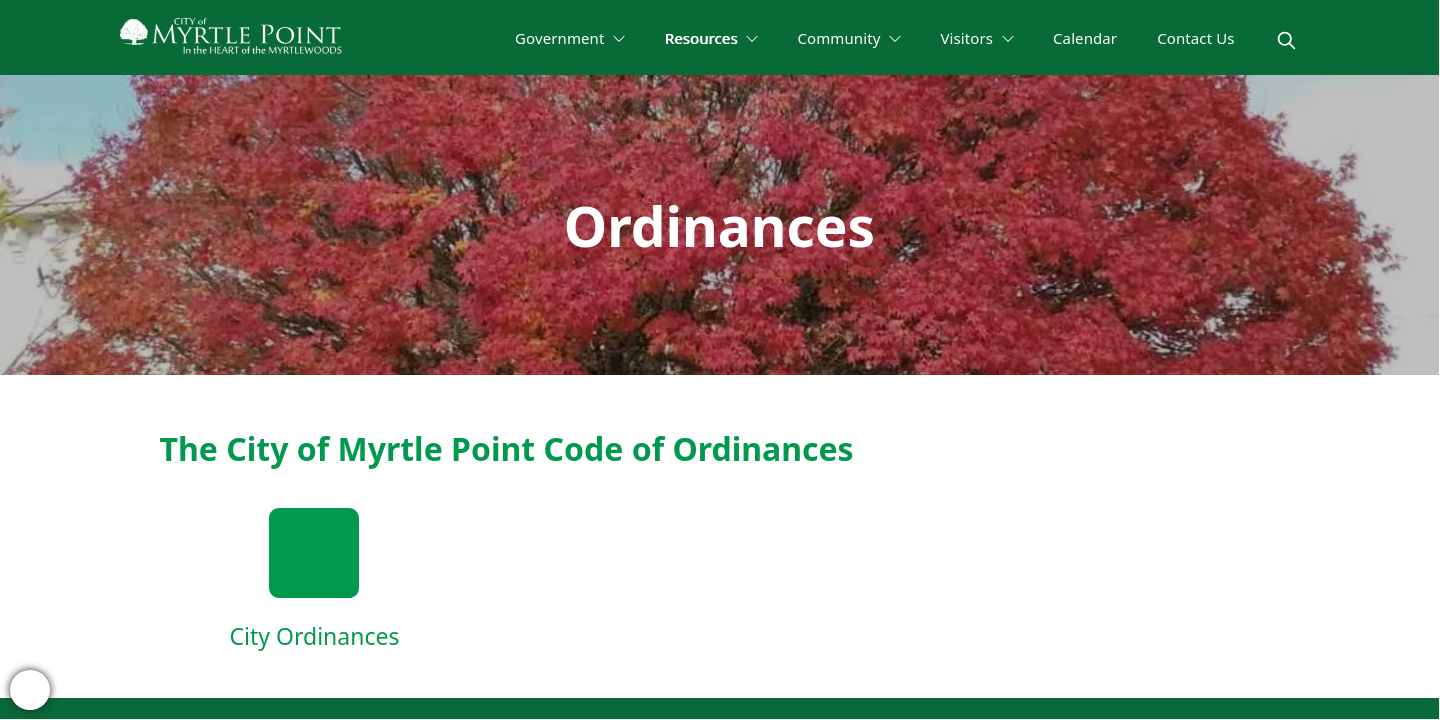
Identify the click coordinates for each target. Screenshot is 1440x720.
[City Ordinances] (315, 580)
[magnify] (1286, 40)
